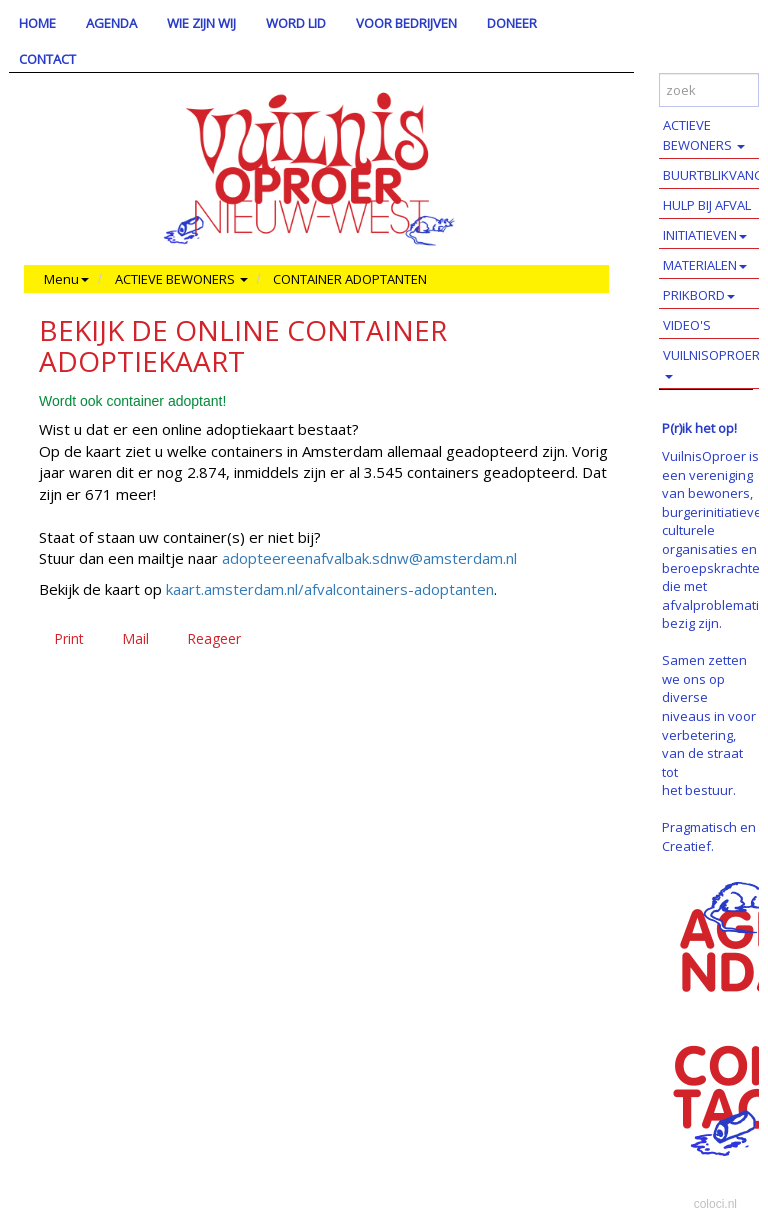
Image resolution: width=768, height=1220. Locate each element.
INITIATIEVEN (705, 235)
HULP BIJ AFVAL (707, 205)
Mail (135, 638)
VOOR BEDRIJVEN (406, 23)
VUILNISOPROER (711, 362)
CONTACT (47, 59)
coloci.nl (715, 1204)
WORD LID (296, 23)
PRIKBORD (699, 295)
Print (69, 638)
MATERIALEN (705, 265)
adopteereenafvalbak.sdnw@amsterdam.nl (369, 558)
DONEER (512, 23)
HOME (37, 23)
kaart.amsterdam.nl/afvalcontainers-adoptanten (330, 589)
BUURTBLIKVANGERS (715, 175)
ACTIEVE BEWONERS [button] (181, 279)
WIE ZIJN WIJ (201, 23)
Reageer (214, 638)
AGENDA (111, 23)
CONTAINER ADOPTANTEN (350, 279)
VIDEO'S (687, 325)
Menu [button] (66, 279)
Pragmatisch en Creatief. (709, 836)
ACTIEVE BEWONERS (704, 135)
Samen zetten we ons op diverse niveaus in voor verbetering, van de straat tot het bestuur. (709, 725)
